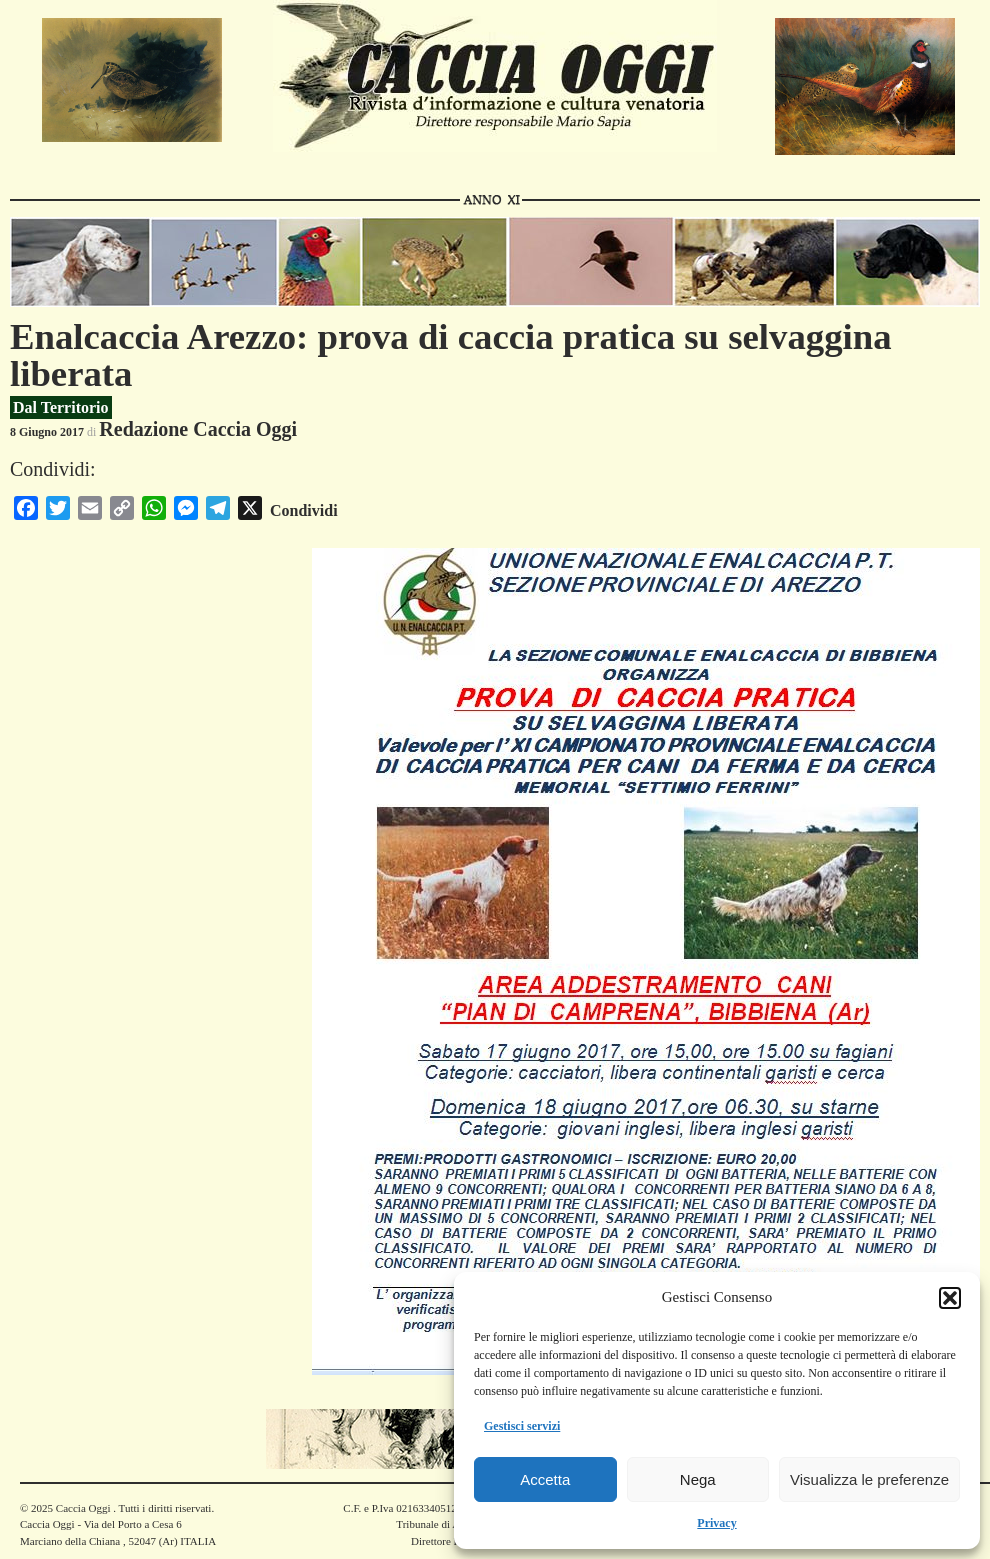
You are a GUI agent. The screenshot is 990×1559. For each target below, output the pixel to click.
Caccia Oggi (83, 1508)
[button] (950, 1298)
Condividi (304, 510)
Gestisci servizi (522, 1426)
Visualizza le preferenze (869, 1479)
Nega (698, 1479)
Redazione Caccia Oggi (198, 429)
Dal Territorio (61, 407)
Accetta (545, 1479)
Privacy (716, 1523)
